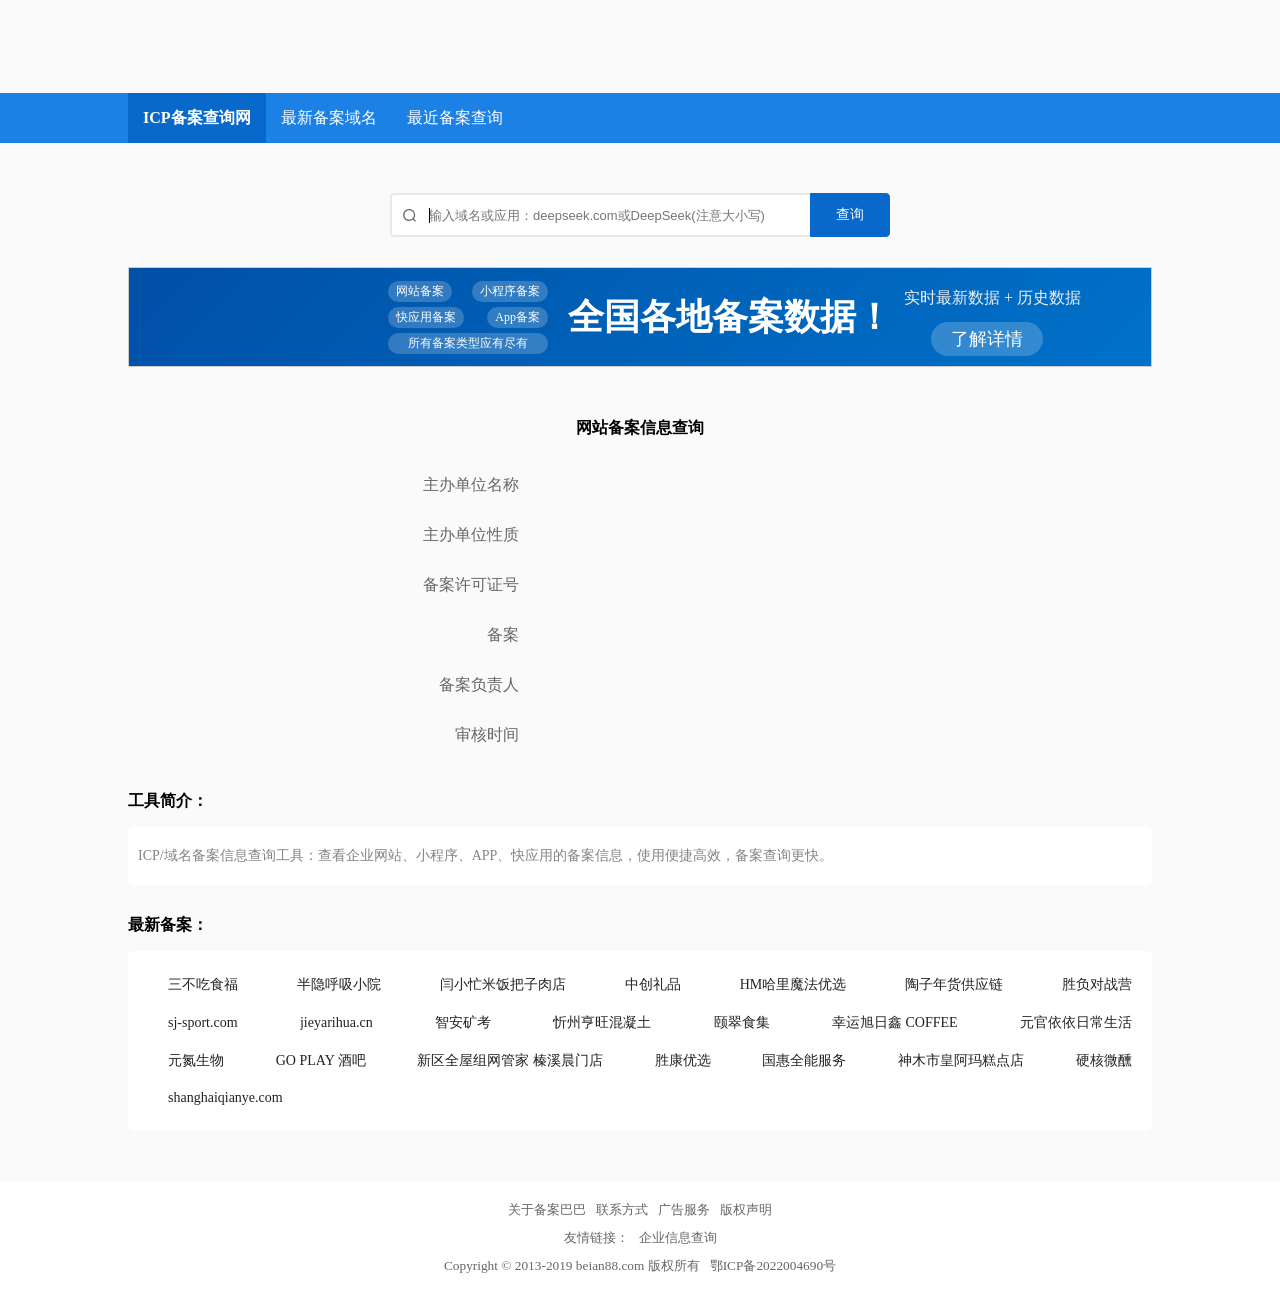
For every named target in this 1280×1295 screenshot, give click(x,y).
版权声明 (746, 1209)
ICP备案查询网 (197, 117)
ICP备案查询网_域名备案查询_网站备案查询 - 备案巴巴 (283, 46)
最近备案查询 (455, 117)
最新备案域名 (329, 117)
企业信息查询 (678, 1237)
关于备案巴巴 (547, 1209)
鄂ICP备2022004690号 (773, 1265)
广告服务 (684, 1209)
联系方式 (622, 1209)
